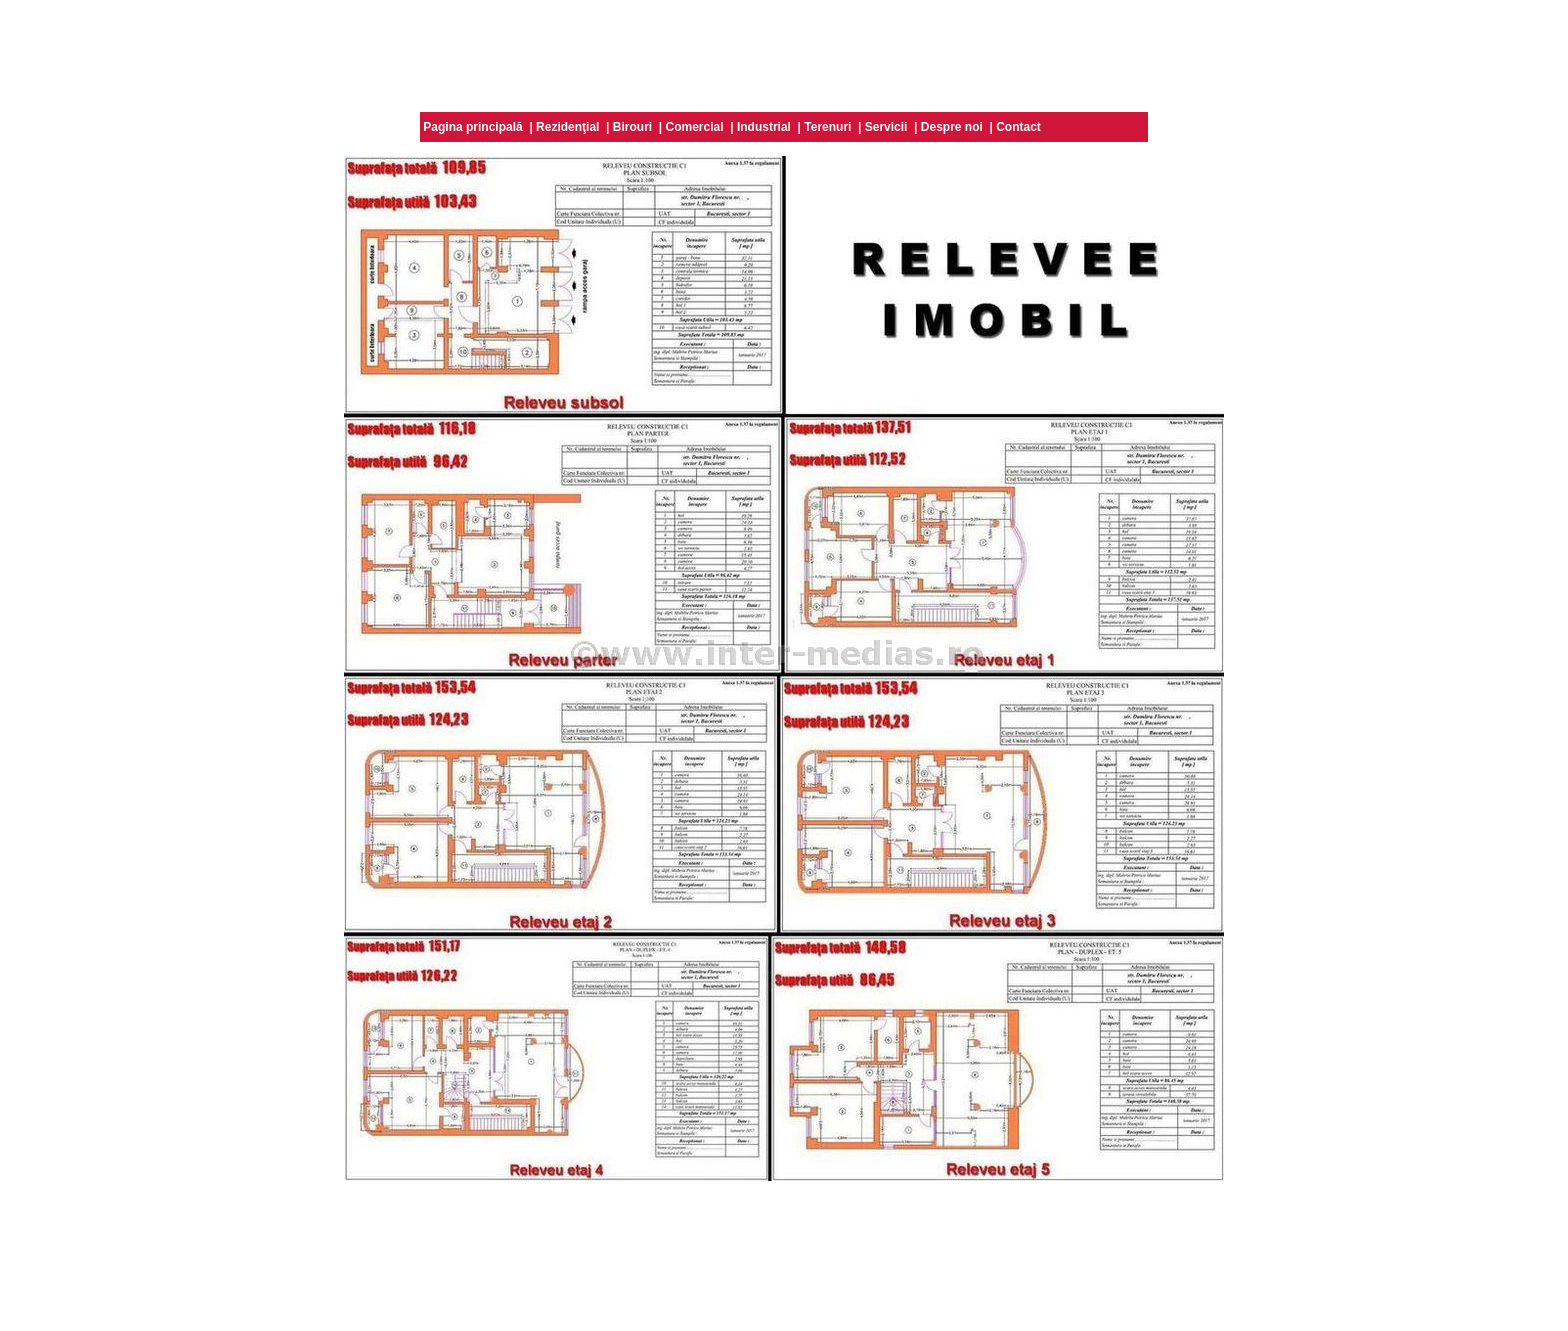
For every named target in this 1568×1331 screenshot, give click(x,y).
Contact (1018, 127)
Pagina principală (472, 127)
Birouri (632, 127)
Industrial (764, 127)
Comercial (695, 127)
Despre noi (952, 127)
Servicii (886, 127)
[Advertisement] (784, 53)
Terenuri (827, 127)
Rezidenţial (567, 127)
